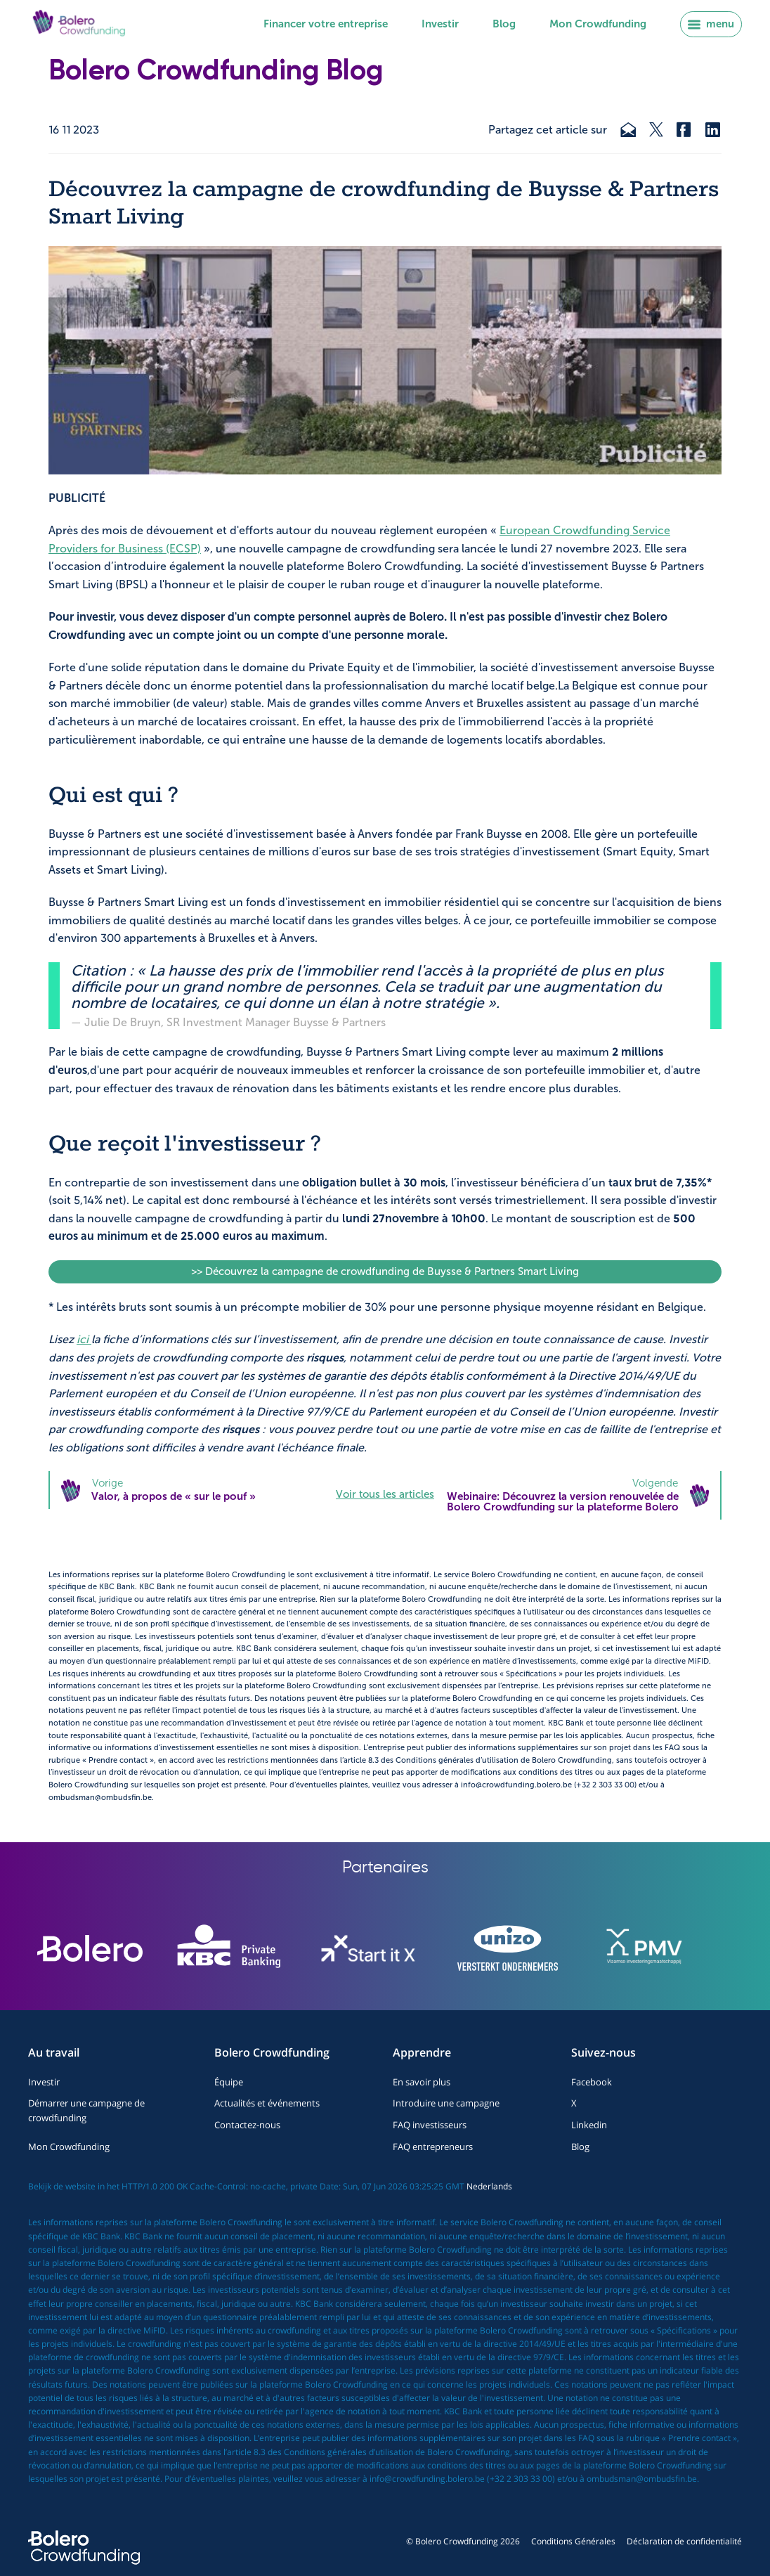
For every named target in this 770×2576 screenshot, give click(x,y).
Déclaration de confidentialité (684, 2541)
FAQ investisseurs (429, 2124)
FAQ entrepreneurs (433, 2146)
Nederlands (489, 2186)
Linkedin (589, 2124)
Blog (504, 24)
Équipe (228, 2082)
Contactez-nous (247, 2124)
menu (711, 24)
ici (84, 1339)
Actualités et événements (267, 2103)
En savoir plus (421, 2082)
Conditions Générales (573, 2541)
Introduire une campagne (446, 2103)
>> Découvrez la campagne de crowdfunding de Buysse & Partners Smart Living (385, 1271)
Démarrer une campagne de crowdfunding (86, 2110)
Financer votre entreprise (325, 24)
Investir (440, 24)
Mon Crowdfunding (597, 24)
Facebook (591, 2082)
